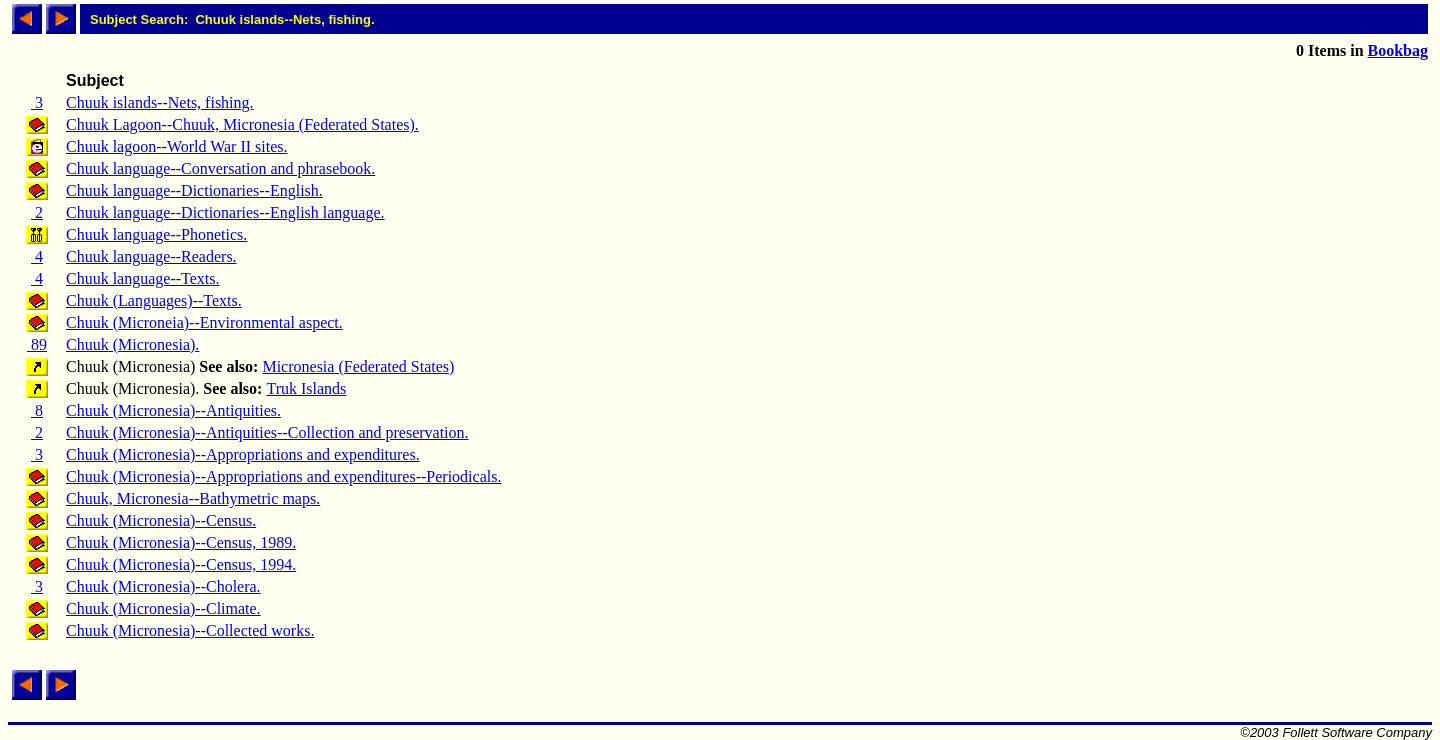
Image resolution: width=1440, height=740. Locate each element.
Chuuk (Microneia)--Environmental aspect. (204, 322)
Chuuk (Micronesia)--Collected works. (190, 630)
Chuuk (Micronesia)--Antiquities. (173, 410)
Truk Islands (306, 388)
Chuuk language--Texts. (143, 278)
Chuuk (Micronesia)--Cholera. (163, 586)
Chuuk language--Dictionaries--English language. (225, 212)
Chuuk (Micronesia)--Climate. (163, 608)
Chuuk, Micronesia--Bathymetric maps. (193, 498)
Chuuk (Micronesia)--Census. (161, 520)
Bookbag (1398, 50)
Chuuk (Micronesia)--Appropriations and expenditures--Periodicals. (283, 476)
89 (37, 344)
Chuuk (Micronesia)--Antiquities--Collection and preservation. (267, 432)
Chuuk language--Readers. (151, 256)
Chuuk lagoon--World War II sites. (177, 146)
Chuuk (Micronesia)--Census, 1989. (181, 542)
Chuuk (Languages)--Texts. (154, 300)
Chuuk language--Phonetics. (156, 234)
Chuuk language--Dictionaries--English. (194, 190)
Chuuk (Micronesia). (132, 344)
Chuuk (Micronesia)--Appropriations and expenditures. (243, 454)
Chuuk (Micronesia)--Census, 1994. (181, 564)
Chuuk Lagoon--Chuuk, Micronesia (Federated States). (242, 124)
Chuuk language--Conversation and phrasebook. (220, 168)
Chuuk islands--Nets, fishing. (160, 102)
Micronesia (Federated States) (358, 366)
